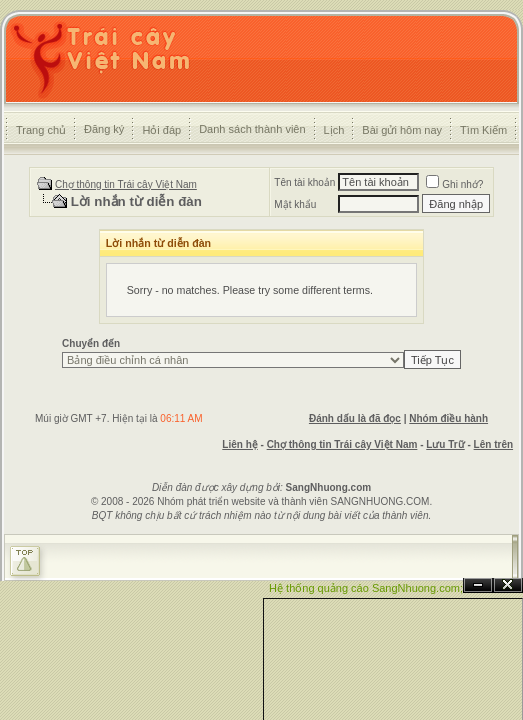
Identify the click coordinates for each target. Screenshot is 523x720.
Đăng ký (104, 129)
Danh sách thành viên (252, 129)
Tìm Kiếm (483, 130)
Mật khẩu (295, 204)
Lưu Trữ (445, 444)
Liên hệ (239, 444)
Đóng (508, 585)
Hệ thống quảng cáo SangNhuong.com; (366, 588)
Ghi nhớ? (454, 184)
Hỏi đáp (161, 130)
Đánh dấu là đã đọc (355, 418)
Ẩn (478, 585)
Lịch (334, 130)
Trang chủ (41, 130)
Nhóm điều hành (448, 418)
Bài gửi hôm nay (402, 130)
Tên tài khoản (304, 182)
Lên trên (493, 444)
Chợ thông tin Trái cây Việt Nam (126, 184)
